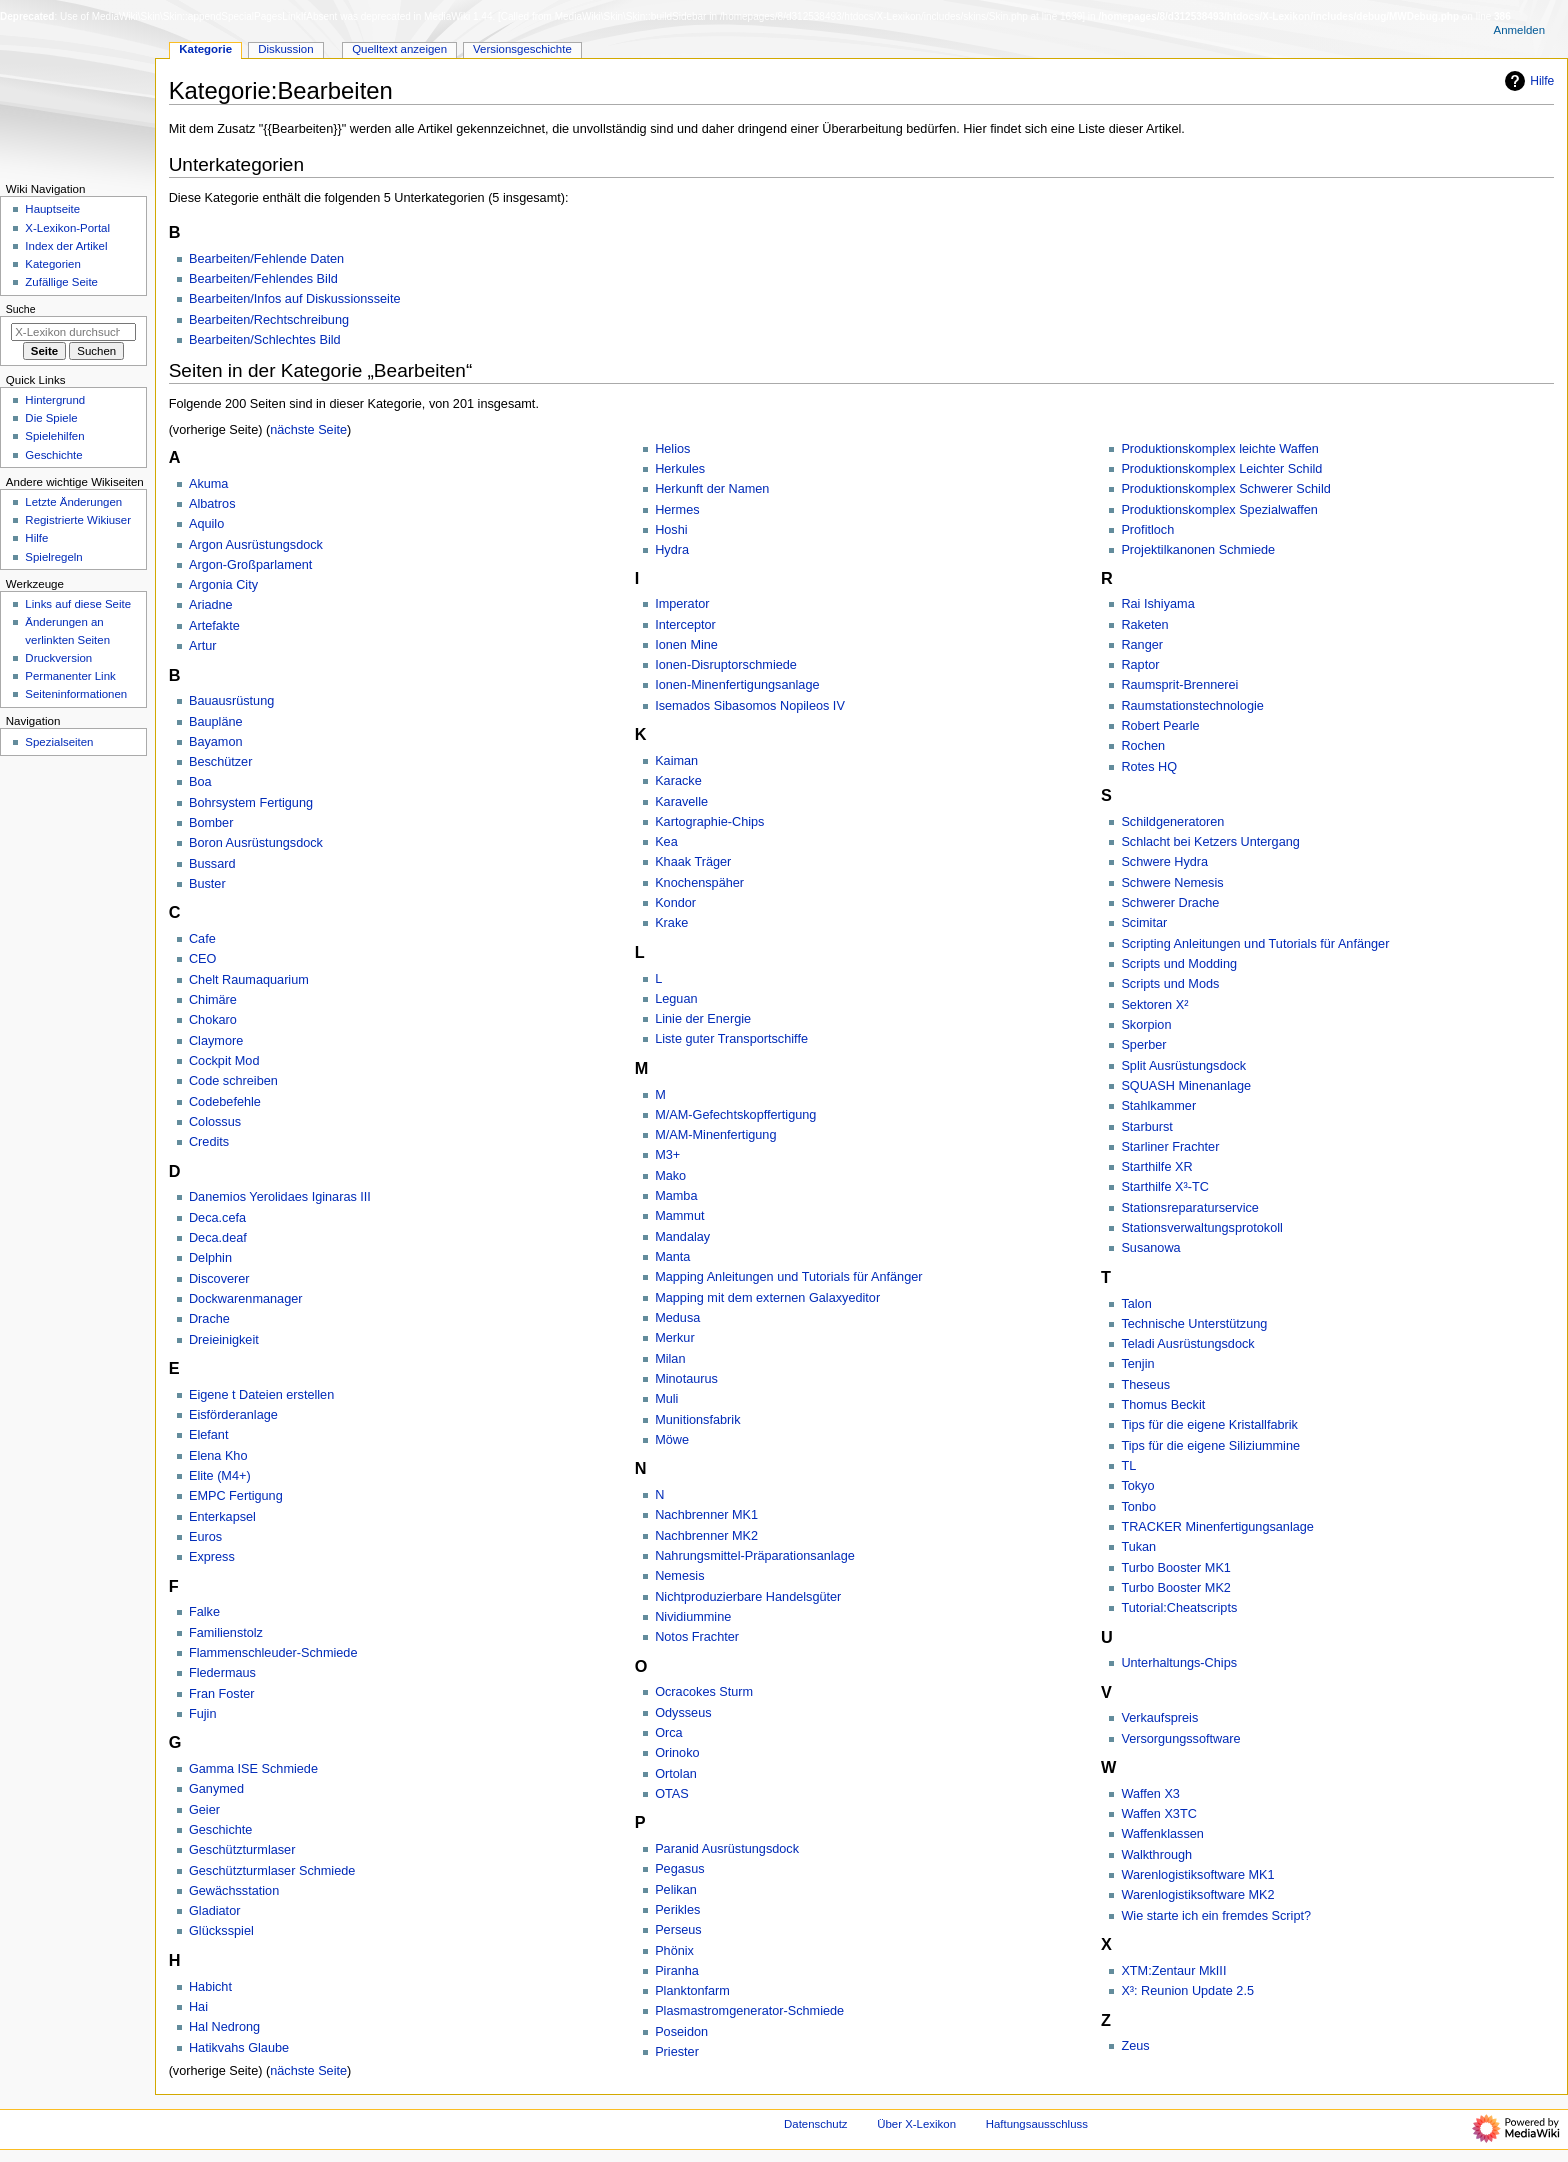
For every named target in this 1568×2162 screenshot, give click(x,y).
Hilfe (1527, 81)
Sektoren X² (1154, 1005)
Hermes (677, 510)
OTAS (672, 1794)
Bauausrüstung (231, 701)
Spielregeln (53, 557)
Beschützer (220, 762)
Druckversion (58, 658)
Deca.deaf (218, 1238)
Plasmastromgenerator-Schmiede (749, 2011)
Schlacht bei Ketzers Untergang (1210, 842)
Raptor (1140, 665)
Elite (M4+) (220, 1476)
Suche (21, 309)
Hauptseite (52, 209)
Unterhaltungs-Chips (1179, 1663)
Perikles (677, 1910)
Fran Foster (222, 1694)
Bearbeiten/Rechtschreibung (269, 320)
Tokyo (1137, 1486)
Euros (205, 1537)
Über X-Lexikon (916, 2124)
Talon (1136, 1304)
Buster (207, 884)
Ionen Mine (686, 645)
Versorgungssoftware (1180, 1739)
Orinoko (677, 1753)
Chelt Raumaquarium (249, 980)
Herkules (680, 469)
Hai (198, 2007)
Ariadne (211, 605)
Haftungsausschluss (1037, 2124)
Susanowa (1150, 1248)
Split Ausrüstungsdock (1183, 1066)
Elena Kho (218, 1456)
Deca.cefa (217, 1218)
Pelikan (676, 1890)
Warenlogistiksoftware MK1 (1197, 1875)
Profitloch (1147, 530)
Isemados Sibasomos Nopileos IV (750, 706)
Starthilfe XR (1156, 1167)
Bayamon (216, 742)
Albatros (212, 504)
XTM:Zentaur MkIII (1173, 1971)
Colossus (215, 1122)
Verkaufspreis (1159, 1718)
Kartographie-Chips (709, 822)
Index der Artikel (66, 246)
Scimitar (1144, 923)
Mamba (676, 1196)
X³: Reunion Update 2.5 (1187, 1991)
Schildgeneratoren (1172, 822)
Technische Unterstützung (1194, 1324)
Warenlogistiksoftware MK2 (1197, 1895)
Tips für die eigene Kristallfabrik (1209, 1425)
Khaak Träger (693, 862)
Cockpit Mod (224, 1061)
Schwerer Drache (1170, 903)
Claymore (216, 1041)
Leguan (676, 999)
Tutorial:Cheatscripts (1179, 1608)
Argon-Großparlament (250, 565)
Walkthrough (1156, 1855)
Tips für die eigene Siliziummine (1210, 1446)
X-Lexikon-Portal (67, 228)
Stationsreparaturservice (1190, 1208)
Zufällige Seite (61, 282)
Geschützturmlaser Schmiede (272, 1871)
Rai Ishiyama (1157, 604)
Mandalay (682, 1237)
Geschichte (220, 1830)
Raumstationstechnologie (1192, 706)
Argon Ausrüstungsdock (256, 545)
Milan (670, 1359)
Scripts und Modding (1179, 964)
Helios (672, 449)
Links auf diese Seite (78, 604)
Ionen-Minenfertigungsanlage (737, 685)
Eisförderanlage (233, 1415)
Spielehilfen (54, 436)
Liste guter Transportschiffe (731, 1039)
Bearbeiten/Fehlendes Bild (263, 279)
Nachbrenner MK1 (706, 1515)
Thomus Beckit (1163, 1405)
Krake (671, 923)
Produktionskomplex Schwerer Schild (1225, 489)
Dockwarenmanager (246, 1299)
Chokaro (213, 1020)
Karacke (678, 781)
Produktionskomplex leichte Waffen (1219, 449)
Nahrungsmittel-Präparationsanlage (755, 1556)
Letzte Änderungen (73, 502)
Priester (677, 2052)
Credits (209, 1142)
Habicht (210, 1987)
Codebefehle (225, 1102)
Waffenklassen (1162, 1834)
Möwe (672, 1440)
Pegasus (679, 1869)
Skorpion (1146, 1025)
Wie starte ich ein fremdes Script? (1216, 1916)
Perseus (678, 1930)
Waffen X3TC (1158, 1814)
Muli (666, 1399)
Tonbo (1138, 1507)
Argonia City (223, 585)
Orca (669, 1733)
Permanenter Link (70, 676)
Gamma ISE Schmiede (253, 1769)
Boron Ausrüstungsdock (256, 843)
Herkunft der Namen (712, 489)
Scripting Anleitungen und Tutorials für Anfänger (1255, 944)
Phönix (674, 1951)
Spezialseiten (59, 742)
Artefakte (214, 626)
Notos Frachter (697, 1637)
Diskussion (285, 49)
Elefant (209, 1435)
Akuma (209, 484)
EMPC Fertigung (236, 1496)
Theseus (1145, 1385)
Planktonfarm (692, 1991)
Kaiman (676, 761)
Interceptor (685, 625)
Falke (204, 1612)
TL (1128, 1466)
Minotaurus (686, 1379)
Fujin (203, 1714)
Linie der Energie (703, 1019)
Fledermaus (222, 1673)
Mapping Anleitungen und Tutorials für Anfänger (788, 1277)
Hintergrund (55, 400)
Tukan (1138, 1547)
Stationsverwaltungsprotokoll (1202, 1228)
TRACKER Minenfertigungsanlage (1217, 1527)
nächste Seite (308, 430)
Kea (666, 842)
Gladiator (214, 1911)
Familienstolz (226, 1633)
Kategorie (205, 49)
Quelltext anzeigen (399, 49)
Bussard (212, 864)
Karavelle (681, 802)
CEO (203, 959)
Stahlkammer (1158, 1106)
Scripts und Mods (1170, 984)
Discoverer (219, 1279)
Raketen (1144, 625)
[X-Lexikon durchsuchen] (73, 332)
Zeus (1135, 2046)
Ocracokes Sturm (704, 1692)
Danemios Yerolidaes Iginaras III (280, 1197)
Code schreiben (233, 1081)
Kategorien (52, 264)
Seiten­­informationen (76, 694)
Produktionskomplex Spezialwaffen (1219, 510)
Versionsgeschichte (522, 49)
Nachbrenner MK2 (706, 1536)
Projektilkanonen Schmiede (1198, 550)
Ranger (1142, 645)
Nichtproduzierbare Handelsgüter (748, 1597)
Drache (209, 1319)
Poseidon (681, 2032)
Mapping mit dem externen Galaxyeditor (767, 1298)
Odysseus (683, 1713)
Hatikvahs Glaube (239, 2048)
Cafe (202, 939)
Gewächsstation (234, 1891)
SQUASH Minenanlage (1186, 1086)
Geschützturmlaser (242, 1850)
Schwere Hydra (1164, 862)
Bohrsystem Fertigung (251, 803)
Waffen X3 (1150, 1794)
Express (212, 1557)
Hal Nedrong (224, 2027)
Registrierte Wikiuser (78, 520)
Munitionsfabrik (697, 1420)
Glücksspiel (221, 1931)
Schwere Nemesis (1172, 883)
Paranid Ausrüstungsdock (727, 1849)
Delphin (210, 1258)
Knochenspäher (699, 883)
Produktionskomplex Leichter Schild (1221, 469)
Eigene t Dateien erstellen (261, 1395)
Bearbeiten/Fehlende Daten (266, 259)
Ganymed (216, 1789)
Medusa (677, 1318)
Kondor (675, 903)
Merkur (674, 1338)
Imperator (682, 604)
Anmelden (1520, 30)
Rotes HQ (1149, 767)
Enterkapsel (222, 1517)
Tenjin (1137, 1364)
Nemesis (679, 1576)
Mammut (679, 1216)
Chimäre (213, 1000)
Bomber (211, 823)
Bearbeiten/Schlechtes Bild (265, 340)
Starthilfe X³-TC (1164, 1187)
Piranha (677, 1971)
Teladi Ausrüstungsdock (1187, 1344)
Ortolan (676, 1774)
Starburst (1146, 1127)
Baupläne (216, 722)
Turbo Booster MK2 (1176, 1588)
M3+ (667, 1155)
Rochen (1143, 746)
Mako (670, 1176)
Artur (203, 646)
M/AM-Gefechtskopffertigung (735, 1115)
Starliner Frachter (1170, 1147)
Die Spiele (51, 418)
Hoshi (671, 530)
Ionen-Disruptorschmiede (726, 665)
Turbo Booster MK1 (1176, 1568)
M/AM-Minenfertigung (715, 1135)
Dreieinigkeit (224, 1340)
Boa (200, 782)
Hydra (672, 550)
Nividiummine (693, 1617)
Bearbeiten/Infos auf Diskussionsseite (295, 299)
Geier (204, 1810)
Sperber (1143, 1045)
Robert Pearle (1160, 726)
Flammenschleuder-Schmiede (273, 1653)
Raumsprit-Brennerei (1179, 685)
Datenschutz (816, 2124)
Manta (672, 1257)
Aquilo (206, 524)
